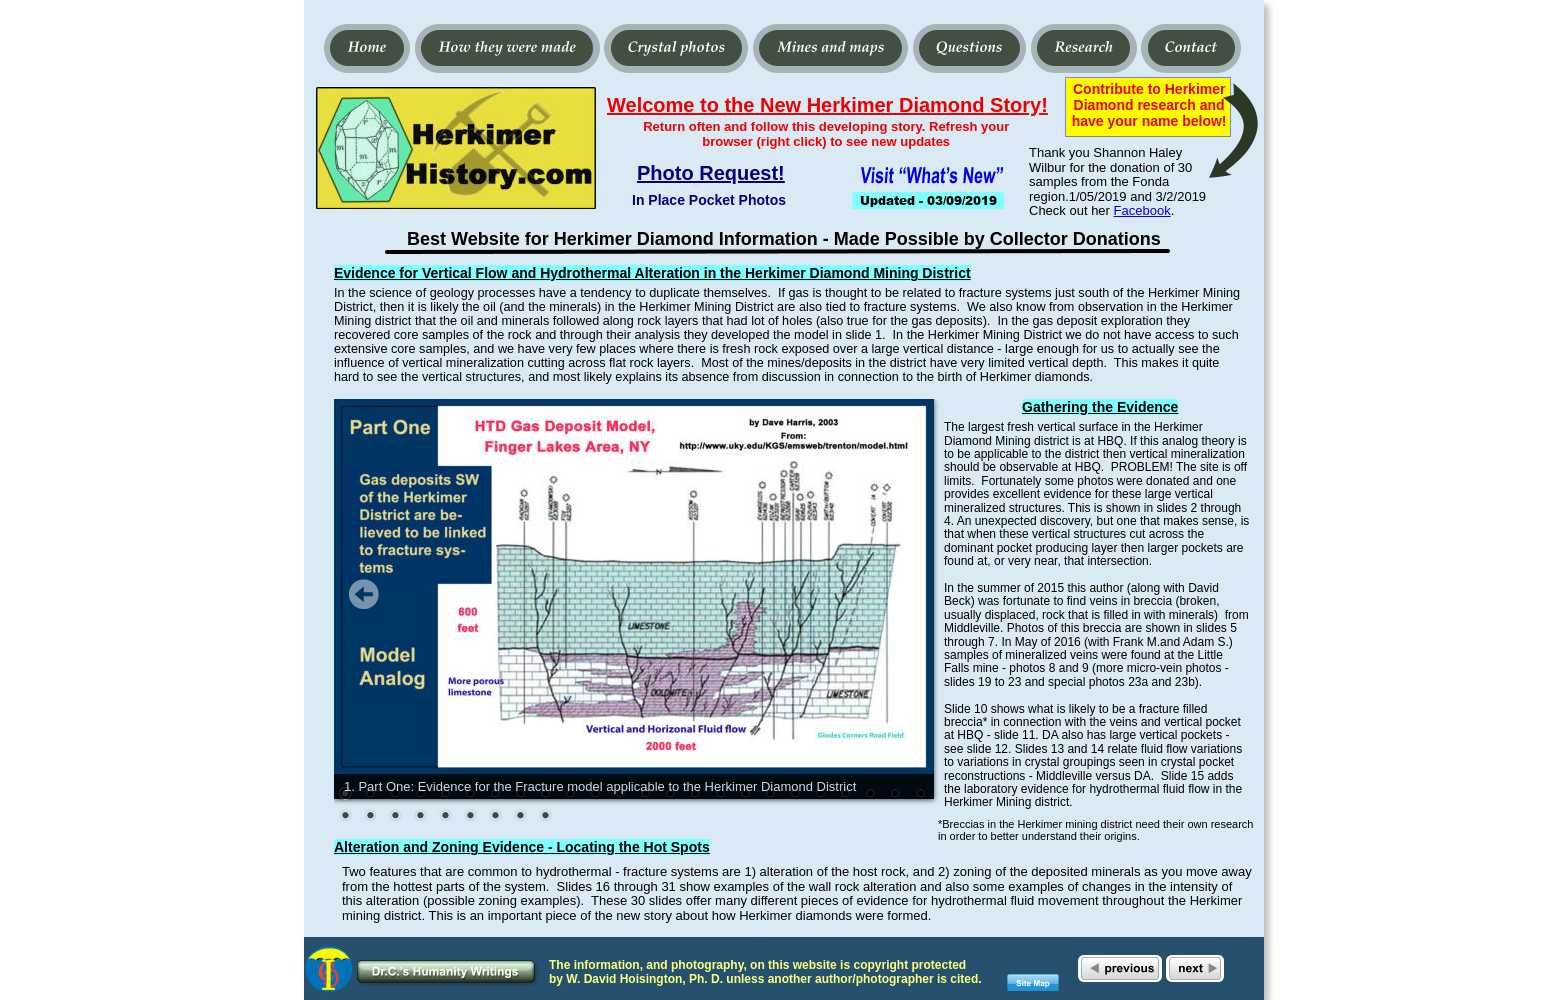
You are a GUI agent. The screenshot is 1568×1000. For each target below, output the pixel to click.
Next (904, 594)
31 (495, 817)
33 (545, 817)
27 (395, 817)
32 (520, 817)
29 (445, 817)
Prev (364, 594)
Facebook (1142, 210)
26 (370, 817)
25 (345, 817)
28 (420, 817)
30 (470, 817)
